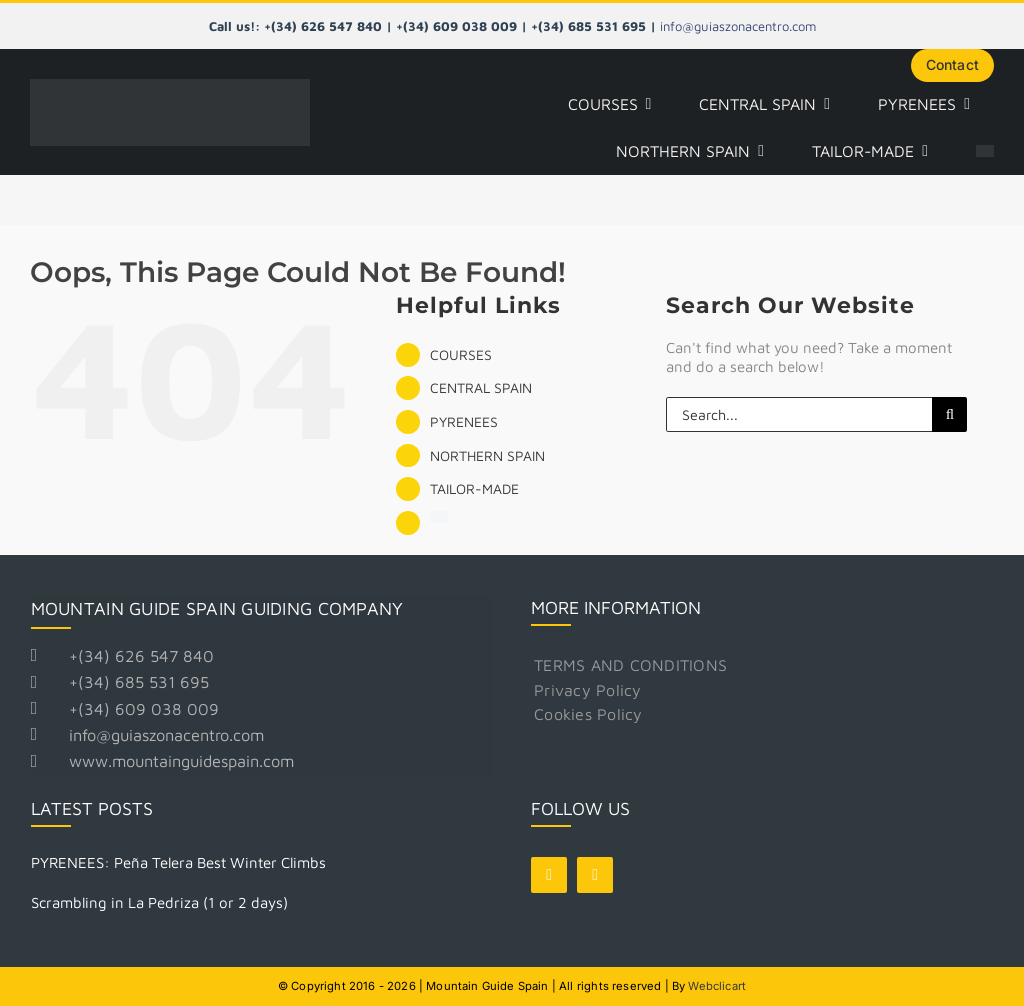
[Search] (949, 414)
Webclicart (717, 985)
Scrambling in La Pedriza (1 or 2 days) (159, 901)
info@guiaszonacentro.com (738, 26)
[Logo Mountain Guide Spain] (170, 86)
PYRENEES (464, 421)
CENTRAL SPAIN (481, 387)
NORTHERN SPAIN (487, 455)
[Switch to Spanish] (985, 152)
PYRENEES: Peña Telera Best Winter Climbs (178, 862)
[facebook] (549, 875)
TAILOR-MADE (474, 488)
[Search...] (799, 414)
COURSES (461, 354)
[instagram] (595, 875)
